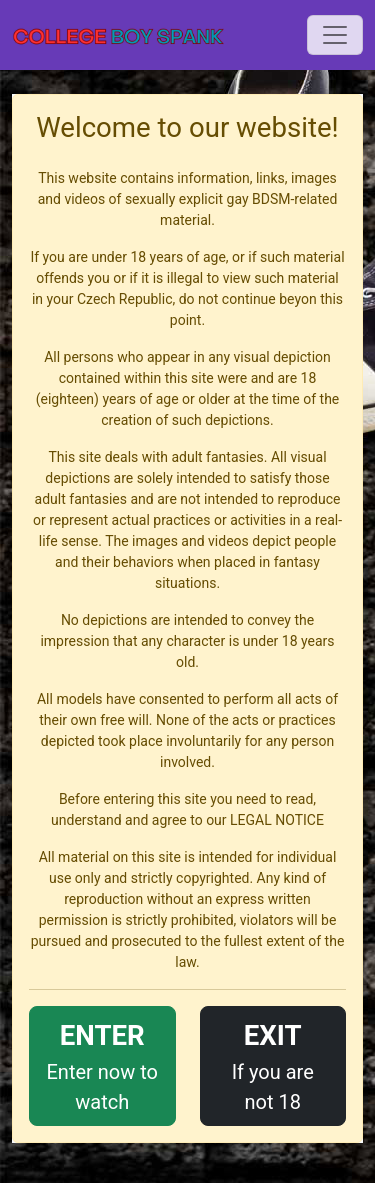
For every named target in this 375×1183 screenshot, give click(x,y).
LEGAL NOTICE (277, 820)
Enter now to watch (102, 1064)
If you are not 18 (273, 1064)
